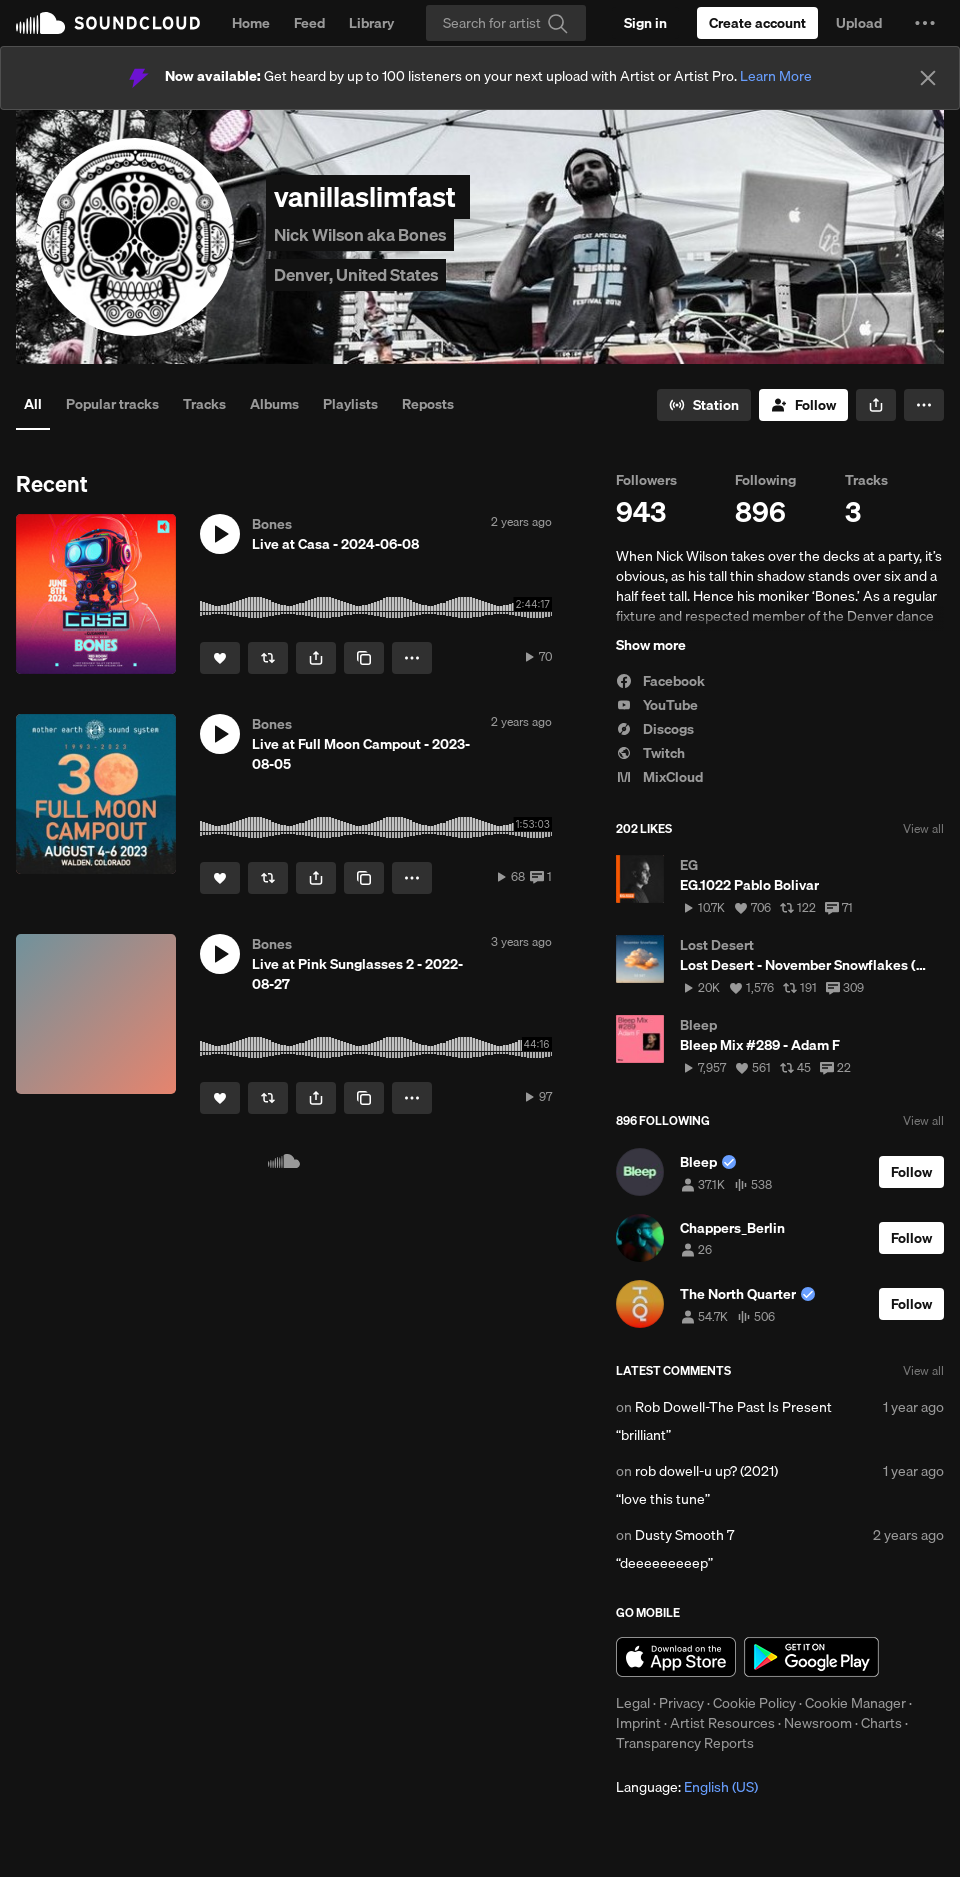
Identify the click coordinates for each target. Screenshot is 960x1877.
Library (371, 23)
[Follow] (803, 405)
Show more (651, 645)
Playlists (350, 404)
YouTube (657, 705)
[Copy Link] (364, 658)
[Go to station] (704, 405)
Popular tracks (112, 404)
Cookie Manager (855, 1703)
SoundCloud (108, 23)
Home (251, 23)
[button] (925, 23)
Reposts (428, 404)
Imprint (638, 1723)
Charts (881, 1723)
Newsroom (818, 1723)
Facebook (660, 681)
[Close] (928, 78)
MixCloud (659, 777)
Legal (633, 1703)
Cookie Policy (754, 1703)
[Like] (220, 658)
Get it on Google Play (811, 1657)
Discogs (655, 729)
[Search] (506, 23)
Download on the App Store (676, 1657)
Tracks (204, 404)
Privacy (681, 1703)
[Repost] (268, 658)
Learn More (776, 76)
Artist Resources (722, 1723)
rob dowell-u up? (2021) (706, 1471)
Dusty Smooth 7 (684, 1535)
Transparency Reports (685, 1743)
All (33, 404)
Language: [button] (687, 1787)
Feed (309, 23)
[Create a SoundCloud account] (757, 23)
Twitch (650, 753)
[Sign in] (645, 23)
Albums (274, 404)
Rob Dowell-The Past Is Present (733, 1407)
